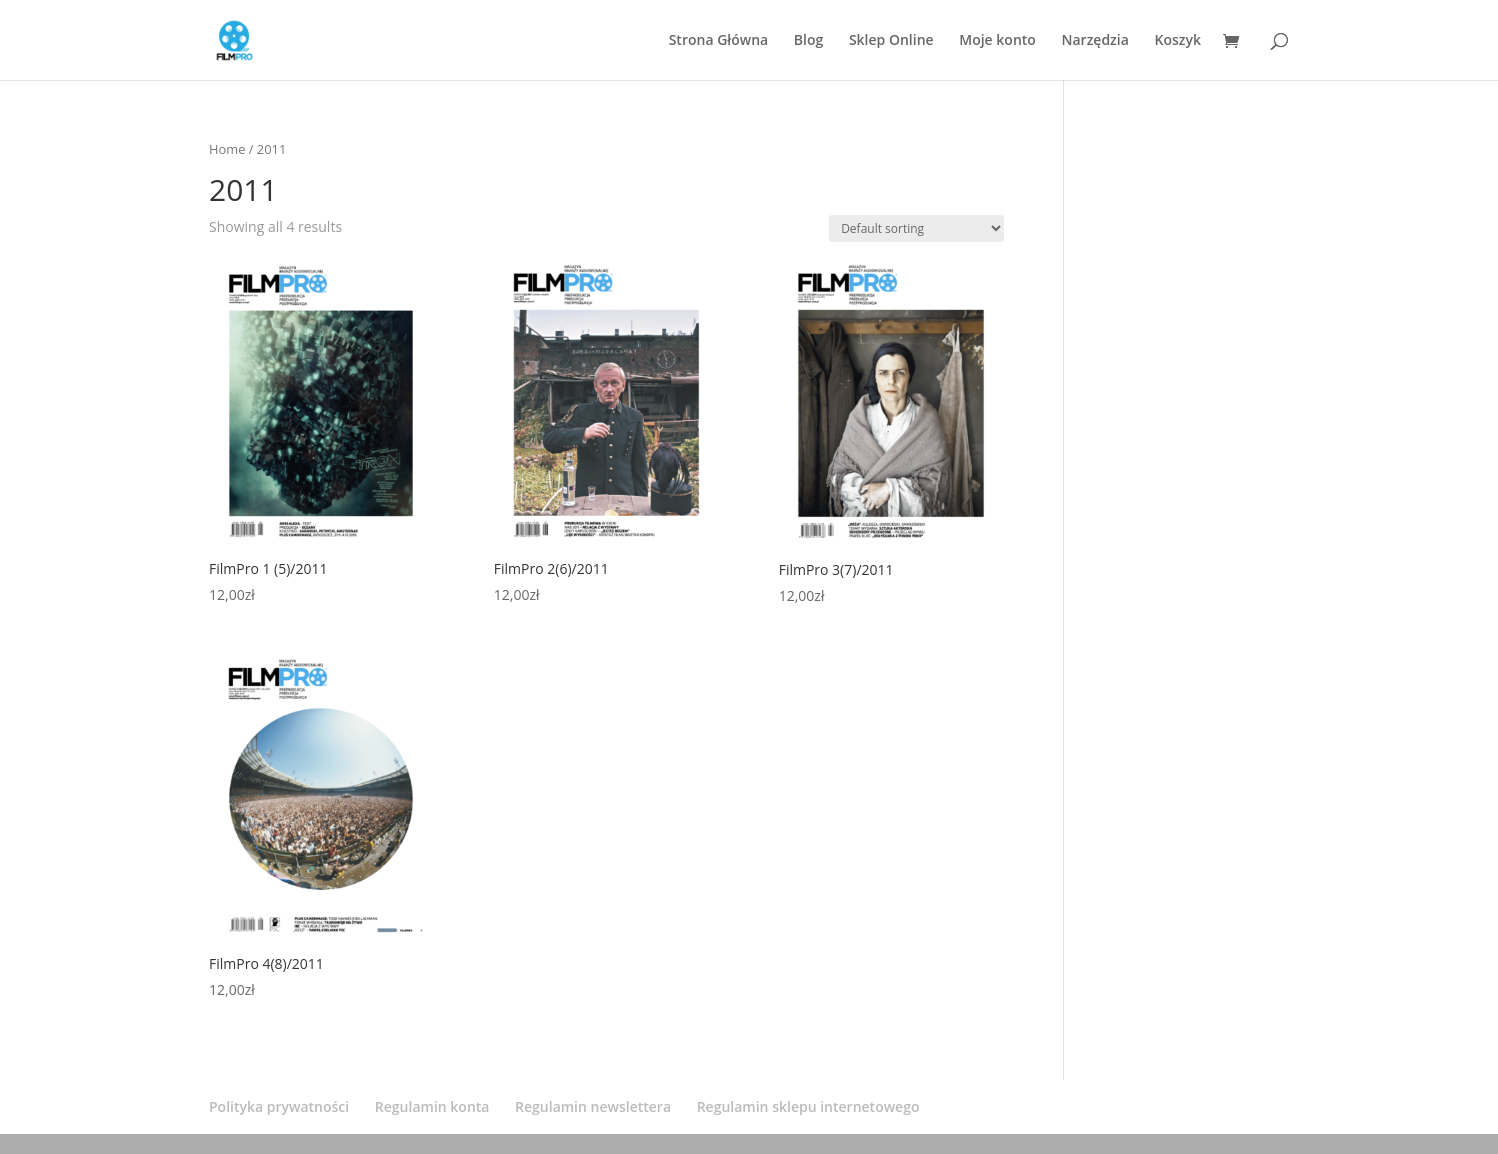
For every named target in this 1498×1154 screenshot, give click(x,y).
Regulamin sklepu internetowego (808, 1106)
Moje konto (997, 41)
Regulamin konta (432, 1106)
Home (227, 149)
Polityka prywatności (279, 1106)
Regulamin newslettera (593, 1106)
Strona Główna (719, 41)
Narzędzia (1095, 41)
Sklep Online (891, 41)
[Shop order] (916, 228)
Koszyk (1177, 41)
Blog (808, 41)
